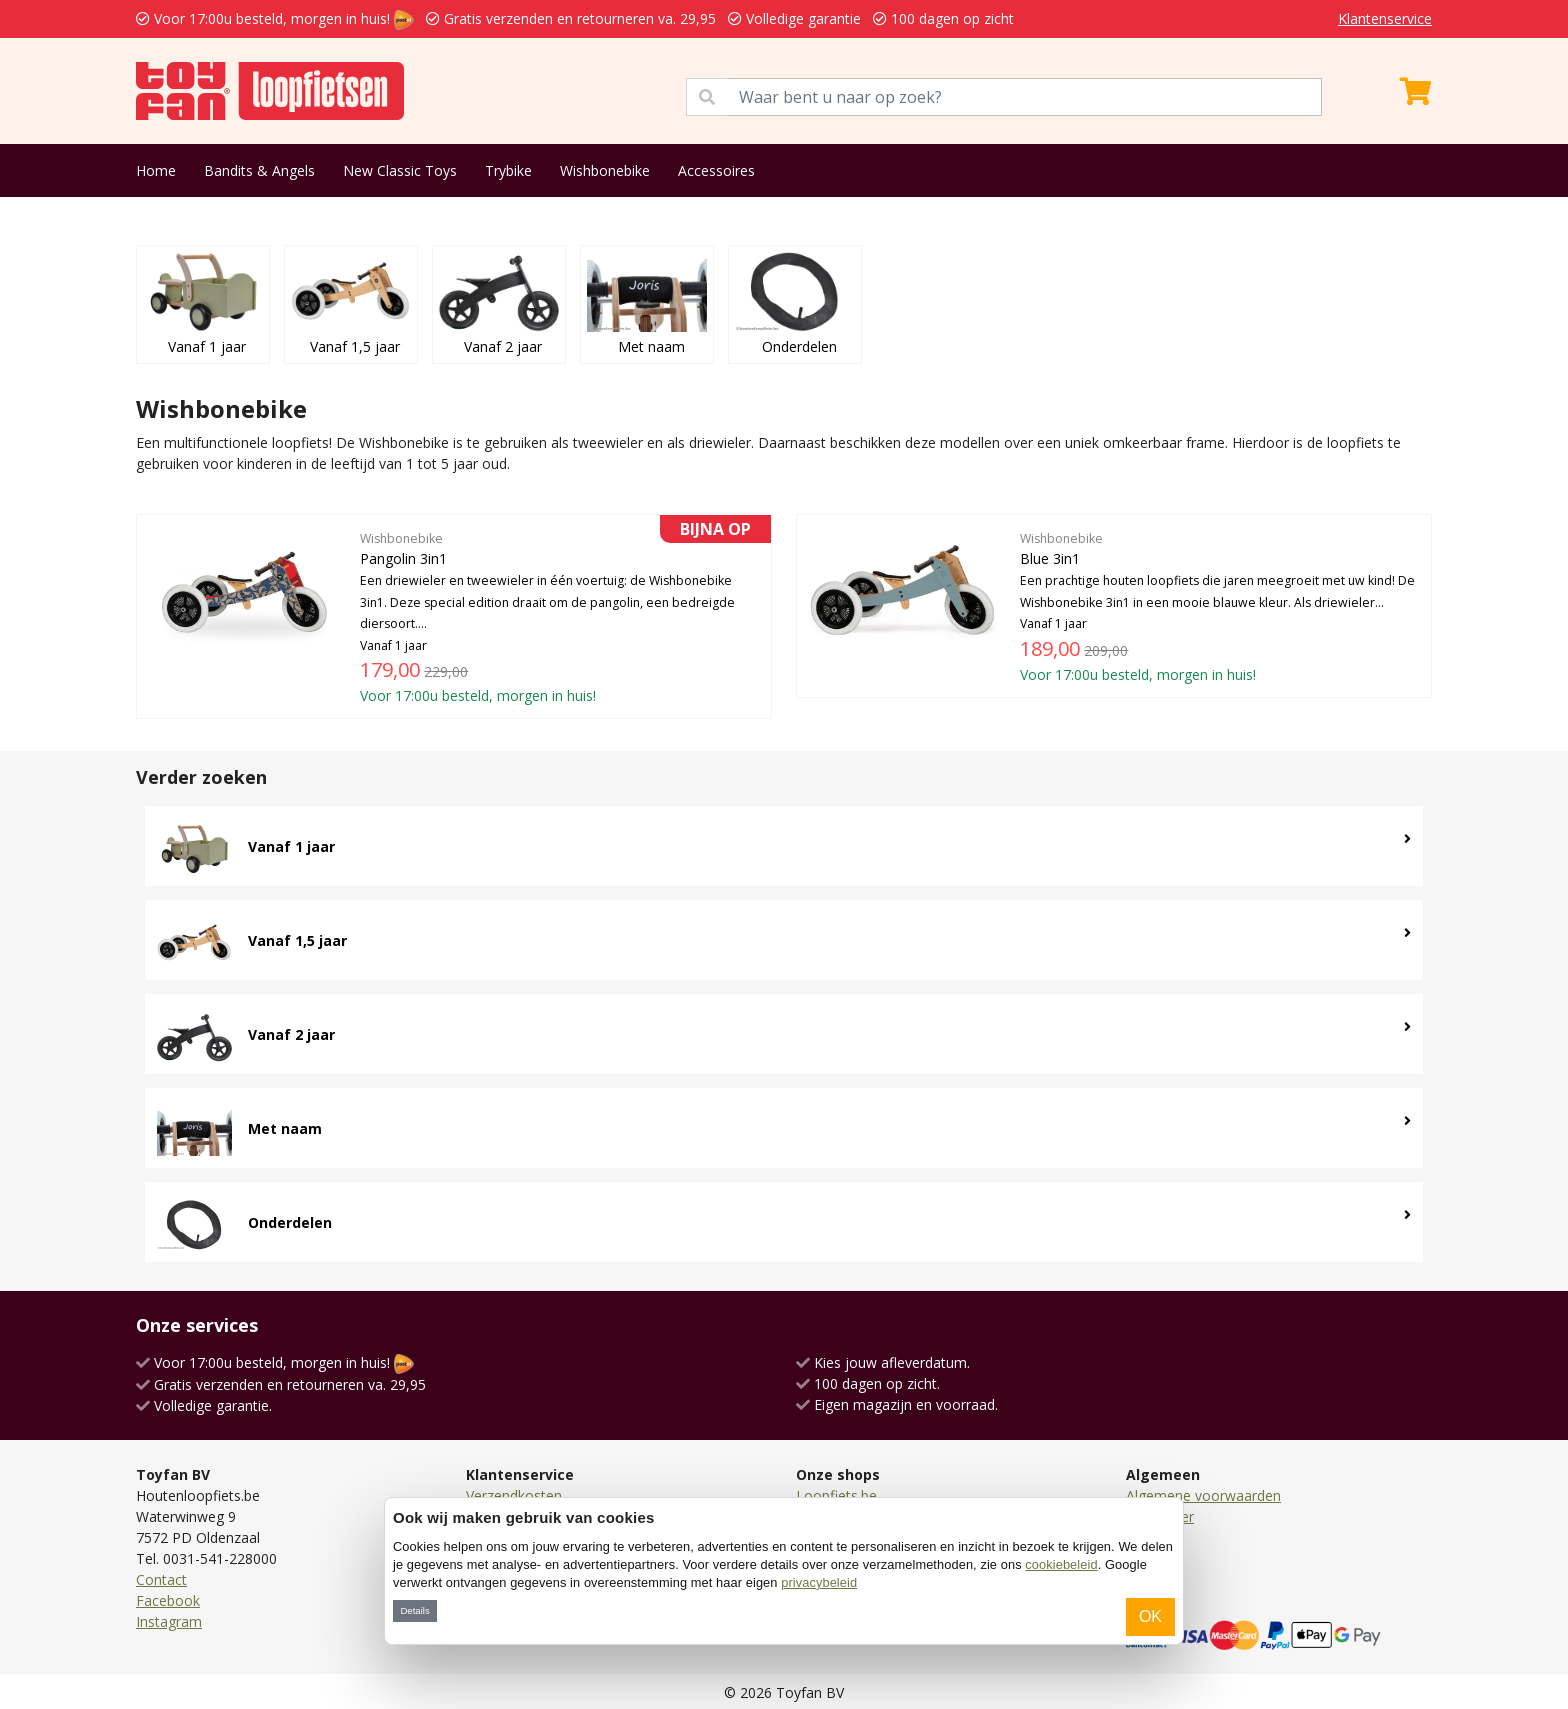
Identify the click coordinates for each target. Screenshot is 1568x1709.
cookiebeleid (1061, 1564)
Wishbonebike (605, 170)
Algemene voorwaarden (1203, 1495)
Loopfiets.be (836, 1495)
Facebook (168, 1600)
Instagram (169, 1621)
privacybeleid (819, 1582)
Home (156, 170)
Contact (161, 1579)
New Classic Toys (400, 170)
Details (414, 1610)
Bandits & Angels (259, 170)
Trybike (508, 170)
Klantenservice (1385, 18)
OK (1150, 1616)
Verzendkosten (514, 1495)
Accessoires (716, 170)
